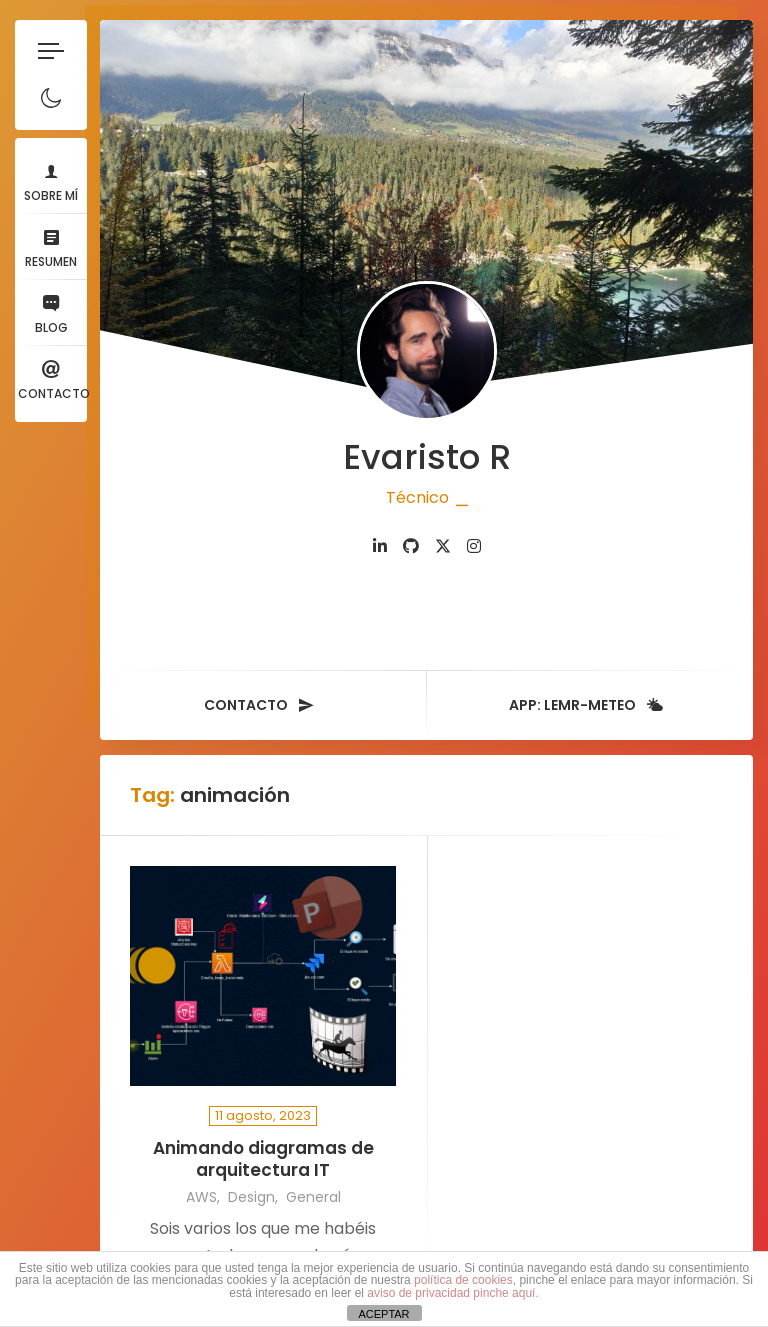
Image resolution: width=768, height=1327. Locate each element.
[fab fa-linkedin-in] (380, 546)
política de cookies (463, 1280)
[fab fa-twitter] (443, 546)
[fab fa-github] (411, 546)
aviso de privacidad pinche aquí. (452, 1293)
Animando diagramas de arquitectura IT (263, 1159)
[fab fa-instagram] (474, 546)
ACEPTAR (383, 1314)
